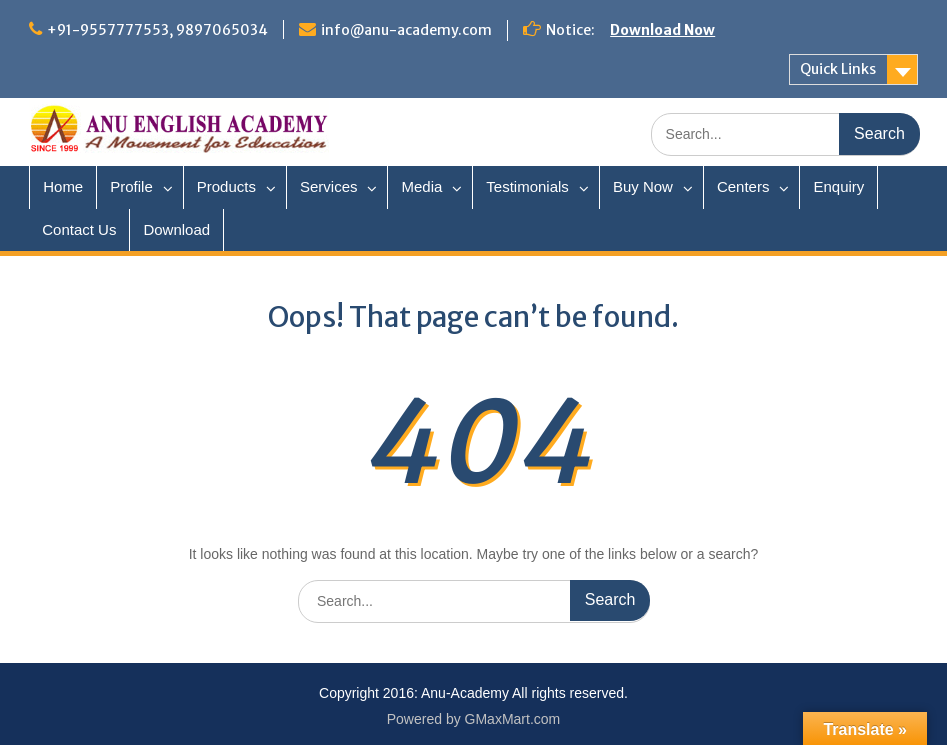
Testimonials (527, 186)
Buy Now (643, 186)
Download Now (662, 30)
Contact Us (79, 229)
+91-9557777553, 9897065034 (157, 30)
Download (176, 229)
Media (421, 186)
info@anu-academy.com (406, 30)
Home (63, 186)
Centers (743, 186)
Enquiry (838, 186)
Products (226, 186)
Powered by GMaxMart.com (474, 719)
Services (329, 186)
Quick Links (838, 69)
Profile (131, 186)
